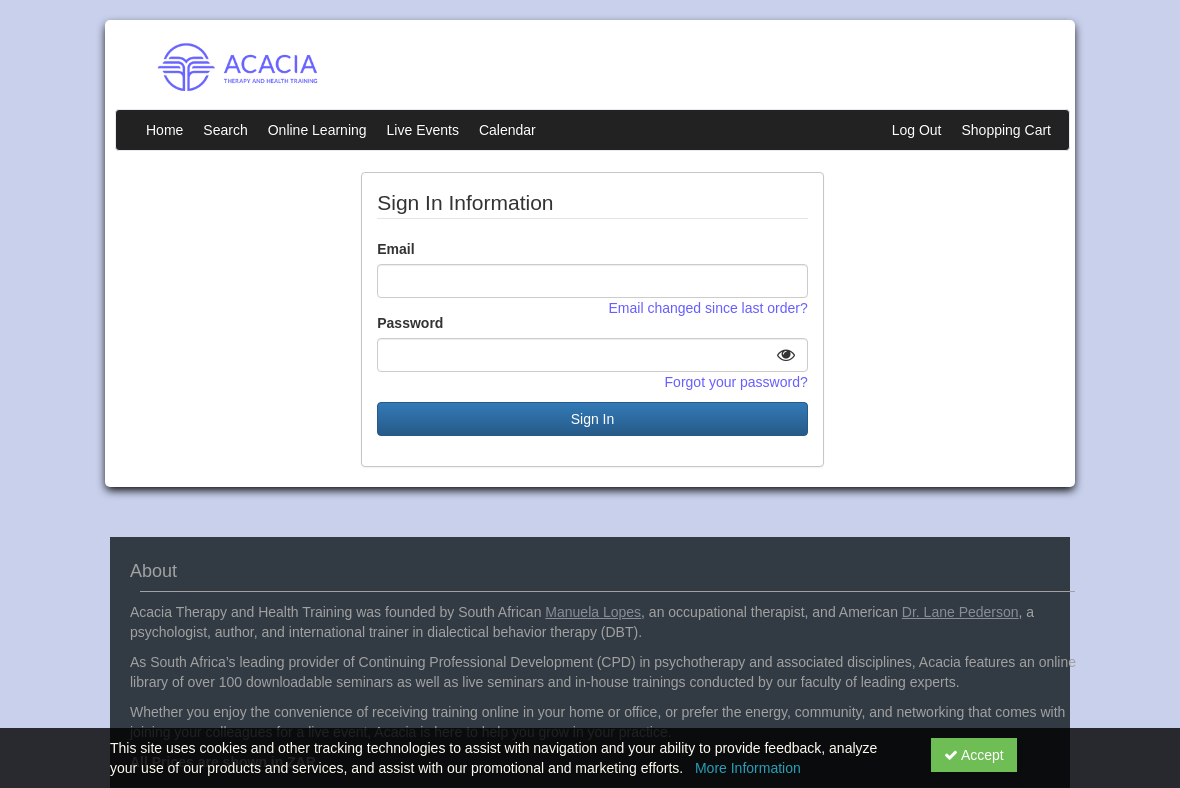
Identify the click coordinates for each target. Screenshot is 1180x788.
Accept (974, 755)
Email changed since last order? (708, 308)
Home (164, 130)
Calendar (507, 130)
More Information (748, 768)
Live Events (423, 130)
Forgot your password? (736, 382)
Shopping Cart (1006, 130)
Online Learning (317, 130)
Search (225, 130)
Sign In (593, 419)
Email (395, 249)
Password (410, 323)
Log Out (917, 130)
